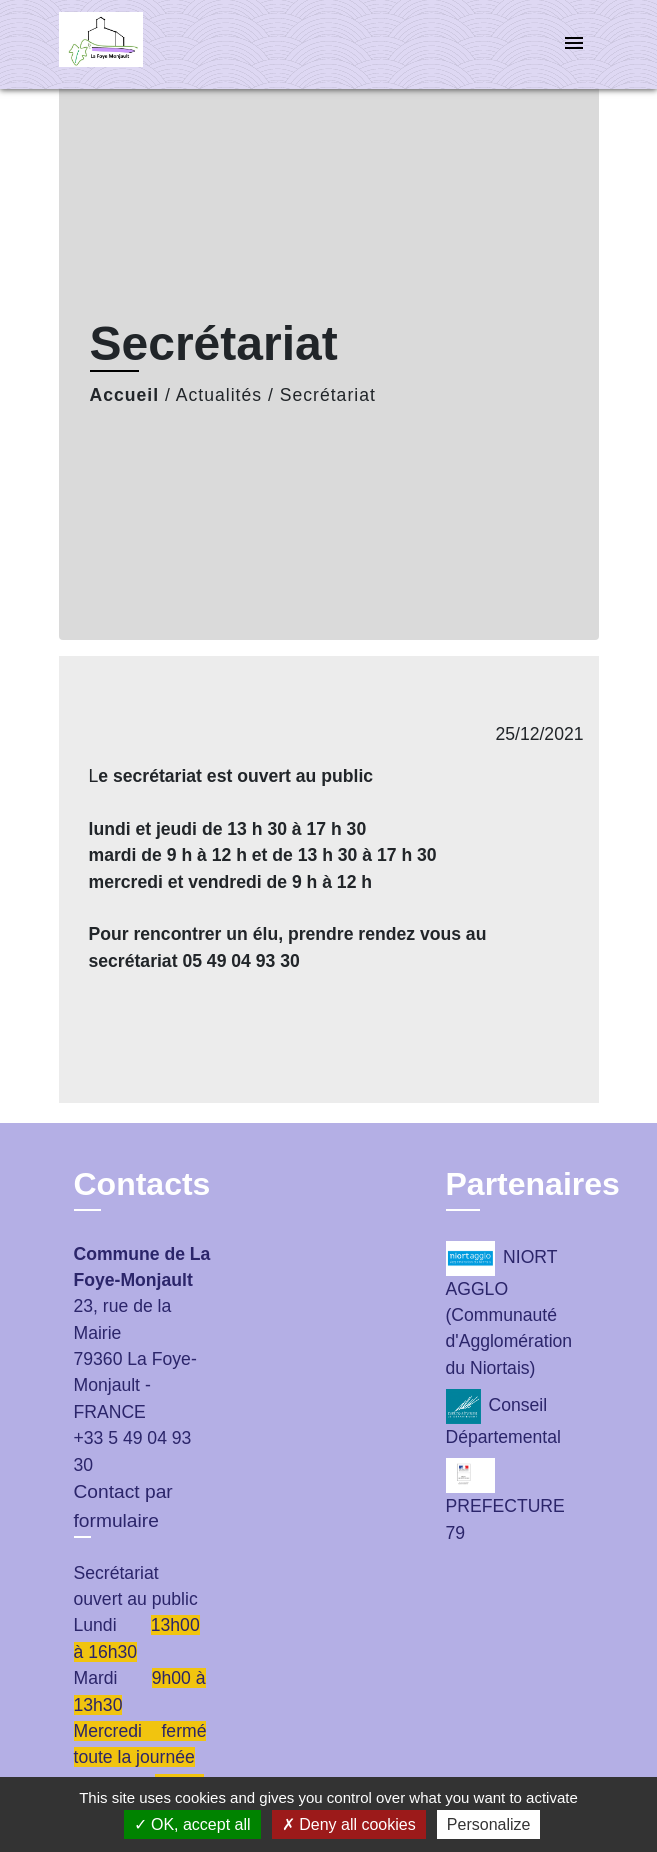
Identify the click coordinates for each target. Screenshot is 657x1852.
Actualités (219, 395)
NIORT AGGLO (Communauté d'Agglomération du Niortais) (509, 1309)
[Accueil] (134, 44)
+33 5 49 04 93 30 (133, 1451)
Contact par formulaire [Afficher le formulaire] (123, 1506)
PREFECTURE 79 (505, 1500)
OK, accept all (192, 1824)
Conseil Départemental (503, 1418)
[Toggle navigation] (574, 44)
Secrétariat (328, 395)
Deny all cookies (349, 1824)
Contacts (142, 1184)
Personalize (489, 1824)
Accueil (125, 395)
